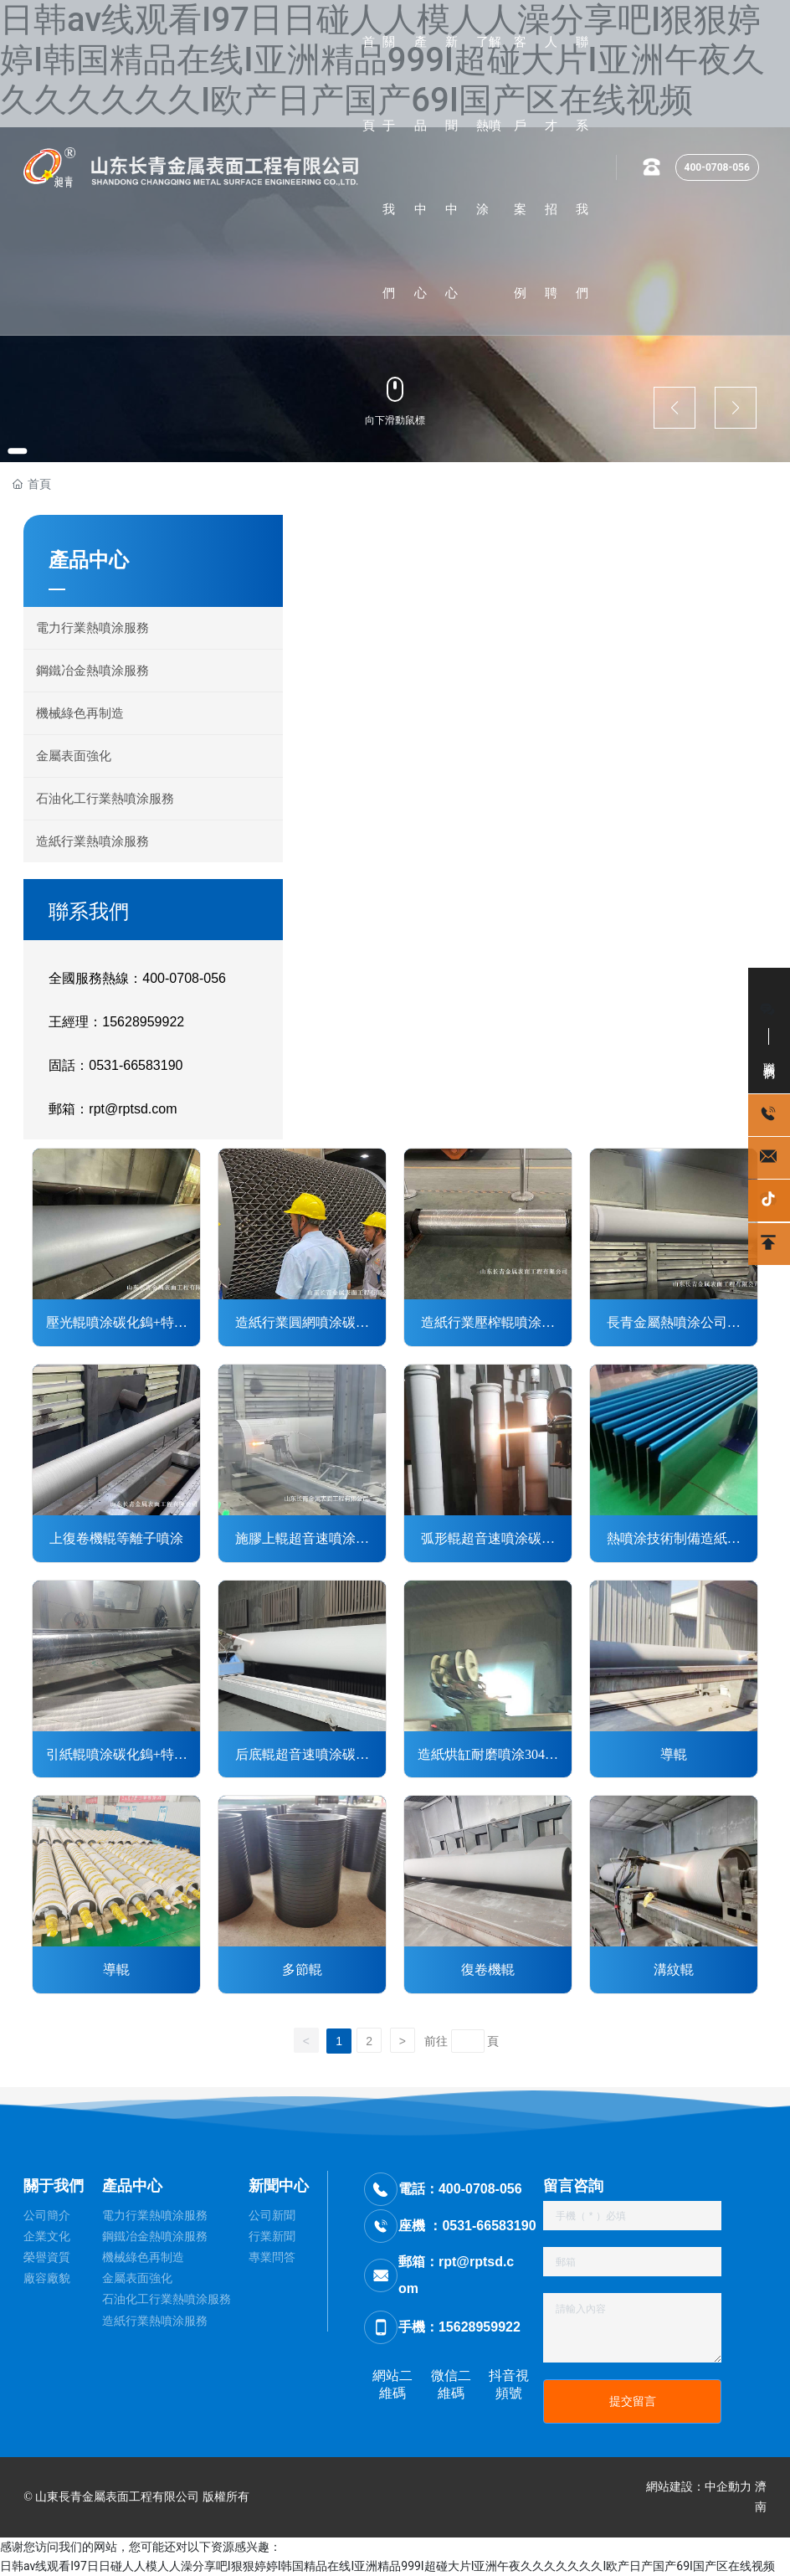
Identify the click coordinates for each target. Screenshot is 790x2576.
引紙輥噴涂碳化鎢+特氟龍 (116, 1756)
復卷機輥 (488, 1969)
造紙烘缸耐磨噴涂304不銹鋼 (488, 1756)
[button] (25, 449)
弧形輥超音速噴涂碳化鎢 (488, 1540)
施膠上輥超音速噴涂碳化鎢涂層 (302, 1540)
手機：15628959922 (459, 2327)
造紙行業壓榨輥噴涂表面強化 (488, 1324)
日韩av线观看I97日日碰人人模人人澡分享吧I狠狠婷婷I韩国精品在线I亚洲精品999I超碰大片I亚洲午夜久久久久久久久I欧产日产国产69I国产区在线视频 (387, 2566)
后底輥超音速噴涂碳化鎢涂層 (302, 1756)
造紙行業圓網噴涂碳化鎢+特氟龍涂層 (302, 1324)
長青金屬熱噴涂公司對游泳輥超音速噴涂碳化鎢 (674, 1324)
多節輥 (302, 1969)
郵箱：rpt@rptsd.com (113, 1109)
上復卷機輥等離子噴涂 (116, 1538)
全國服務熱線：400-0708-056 (137, 978)
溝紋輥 (674, 1969)
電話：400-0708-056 (460, 2189)
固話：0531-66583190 (115, 1065)
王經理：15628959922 (116, 1022)
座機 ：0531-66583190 (467, 2226)
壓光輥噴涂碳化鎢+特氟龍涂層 (116, 1324)
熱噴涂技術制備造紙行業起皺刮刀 (674, 1540)
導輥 (673, 1754)
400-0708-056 (717, 167)
